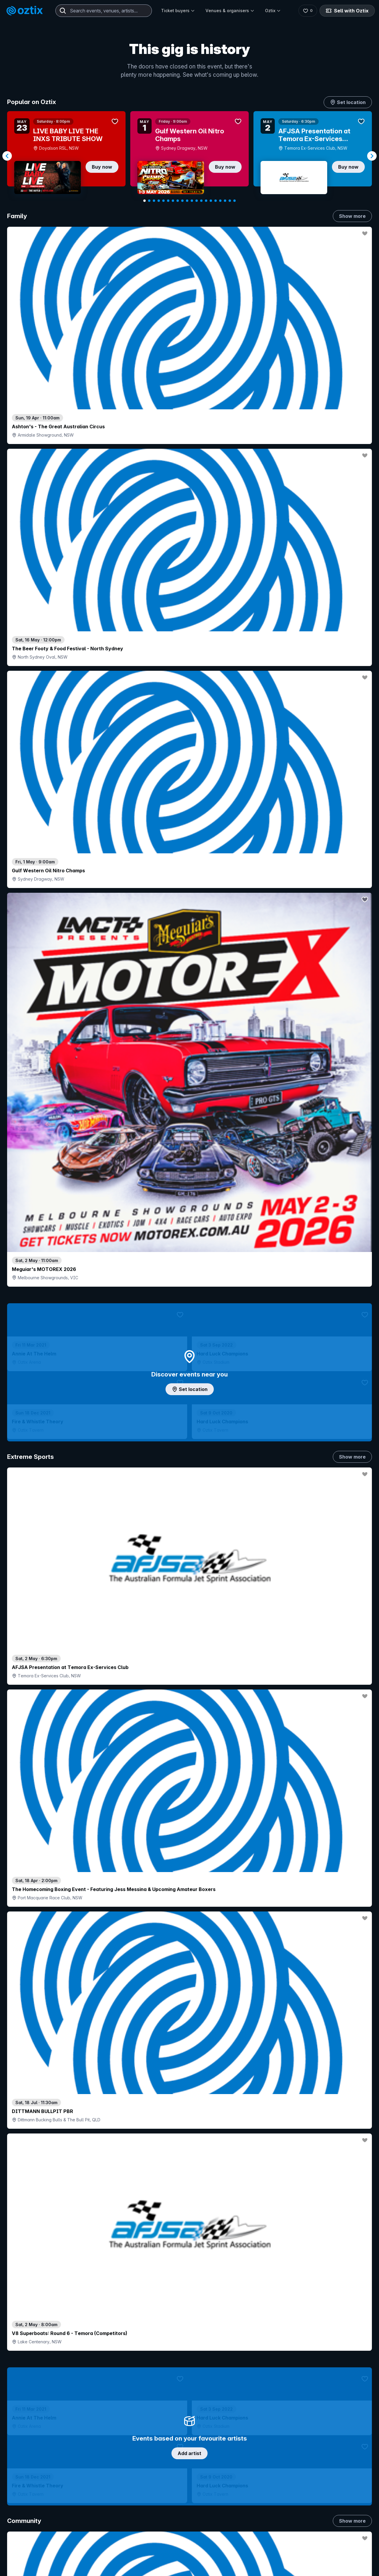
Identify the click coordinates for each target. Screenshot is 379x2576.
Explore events (32, 2566)
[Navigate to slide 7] (173, 200)
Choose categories (189, 1162)
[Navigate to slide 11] (192, 200)
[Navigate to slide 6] (168, 200)
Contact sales (241, 2553)
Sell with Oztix (346, 11)
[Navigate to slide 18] (225, 200)
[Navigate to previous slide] (7, 156)
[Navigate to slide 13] (201, 200)
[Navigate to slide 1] (144, 200)
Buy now (102, 167)
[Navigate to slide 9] (182, 200)
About (302, 2563)
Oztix (273, 10)
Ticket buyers (178, 10)
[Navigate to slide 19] (229, 200)
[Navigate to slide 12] (196, 200)
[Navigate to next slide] (372, 156)
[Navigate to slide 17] (220, 200)
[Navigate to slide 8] (177, 200)
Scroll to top (189, 2477)
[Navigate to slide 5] (163, 200)
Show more (352, 216)
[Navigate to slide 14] (206, 200)
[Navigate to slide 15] (210, 200)
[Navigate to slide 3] (154, 200)
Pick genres (189, 1653)
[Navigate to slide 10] (187, 200)
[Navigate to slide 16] (215, 200)
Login (206, 2553)
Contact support (79, 2553)
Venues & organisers (229, 10)
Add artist (189, 693)
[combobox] (104, 11)
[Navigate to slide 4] (158, 200)
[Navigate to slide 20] (234, 200)
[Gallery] (189, 156)
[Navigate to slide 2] (149, 200)
